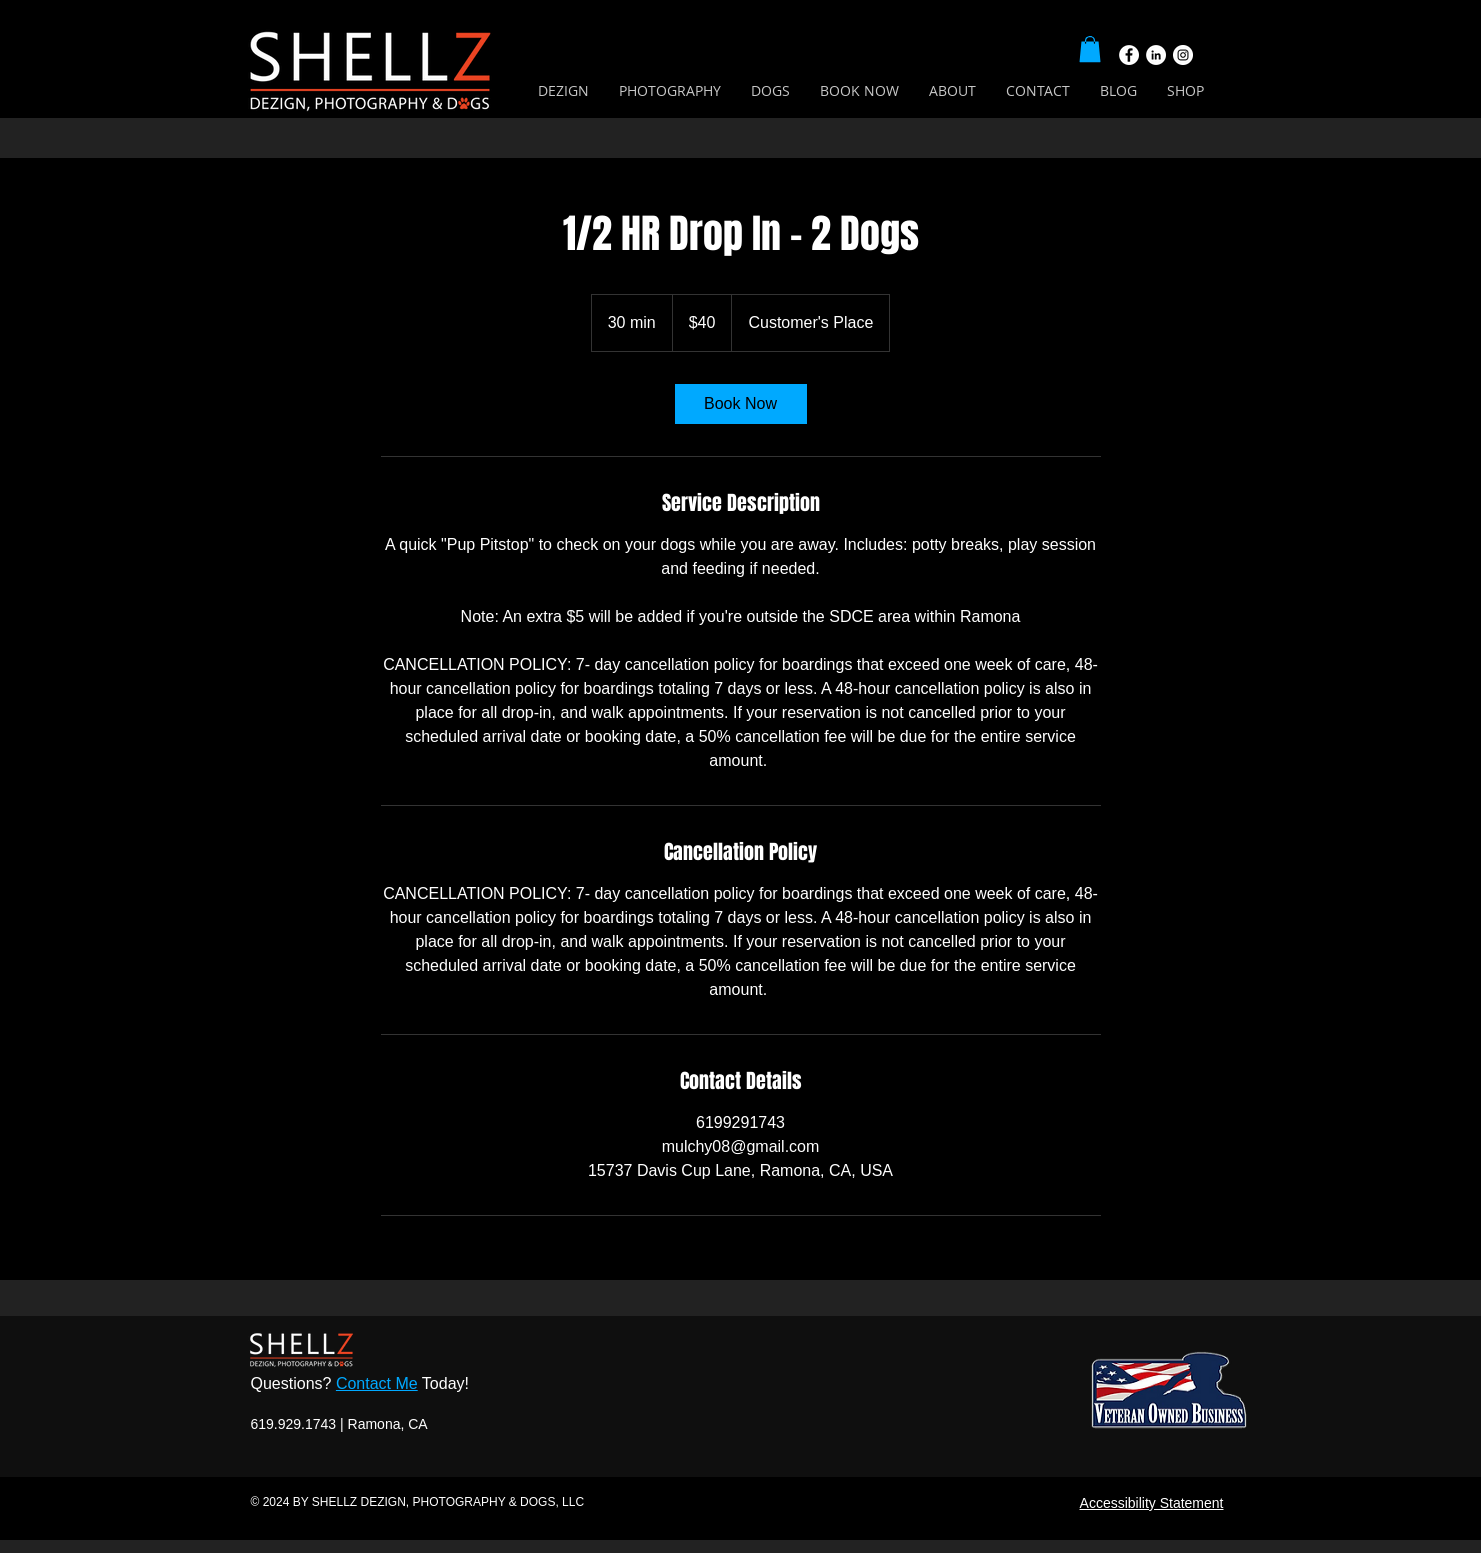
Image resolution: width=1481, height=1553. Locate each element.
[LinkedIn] (1156, 55)
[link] (741, 404)
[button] (1090, 49)
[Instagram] (1183, 55)
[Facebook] (1129, 55)
